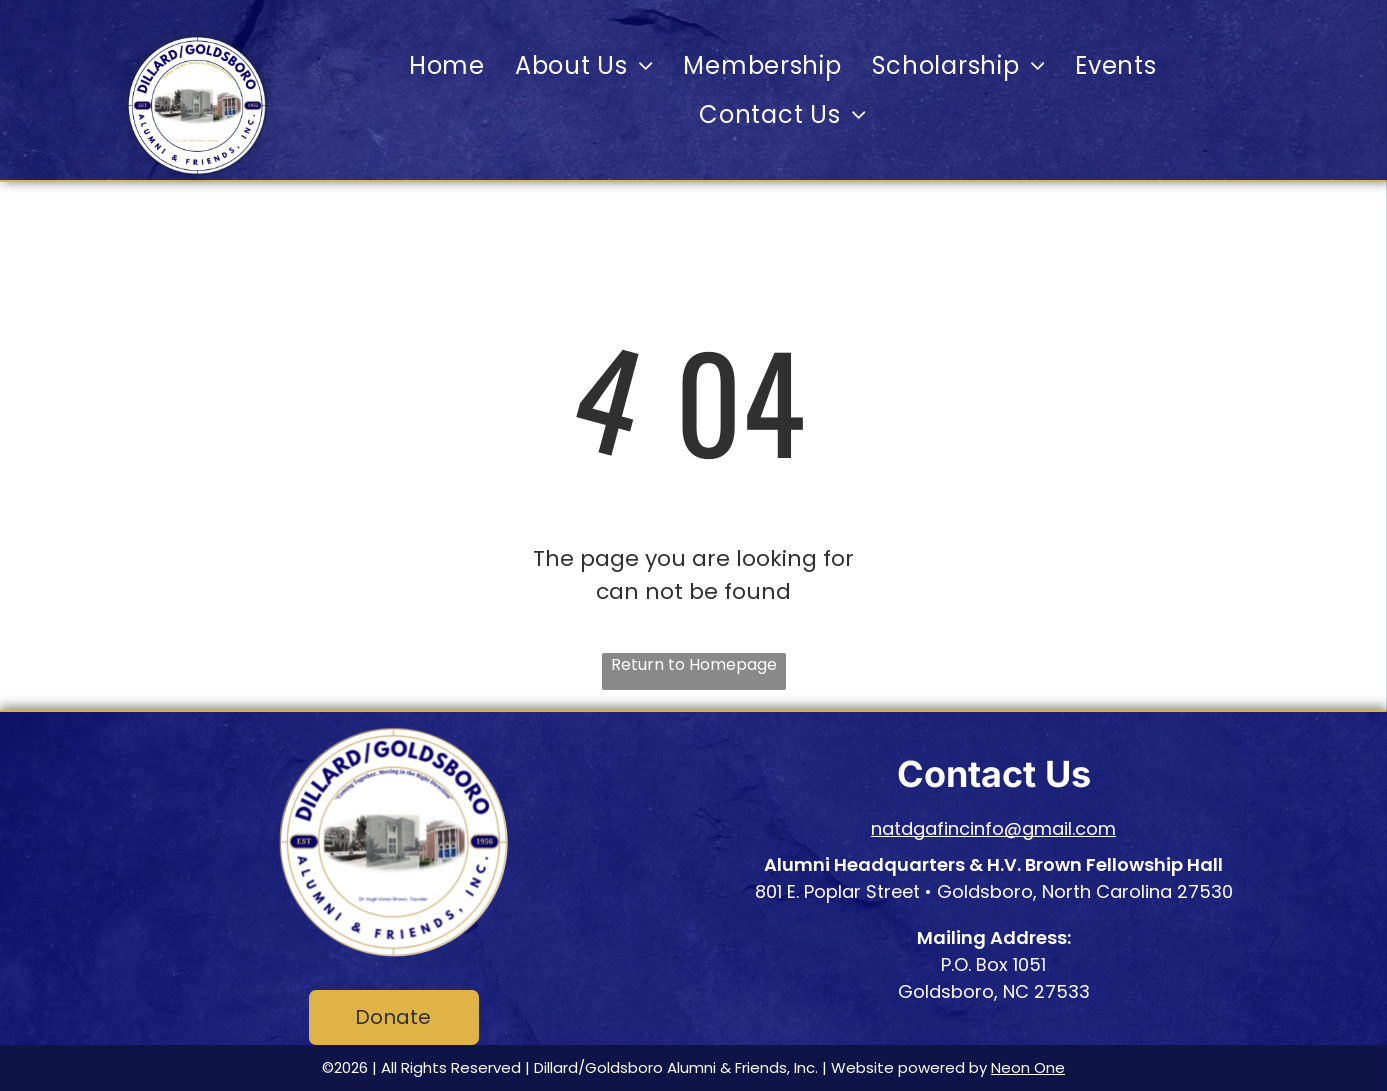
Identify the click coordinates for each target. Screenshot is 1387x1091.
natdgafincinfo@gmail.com (993, 828)
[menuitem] (447, 65)
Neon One (1028, 1067)
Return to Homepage (694, 664)
